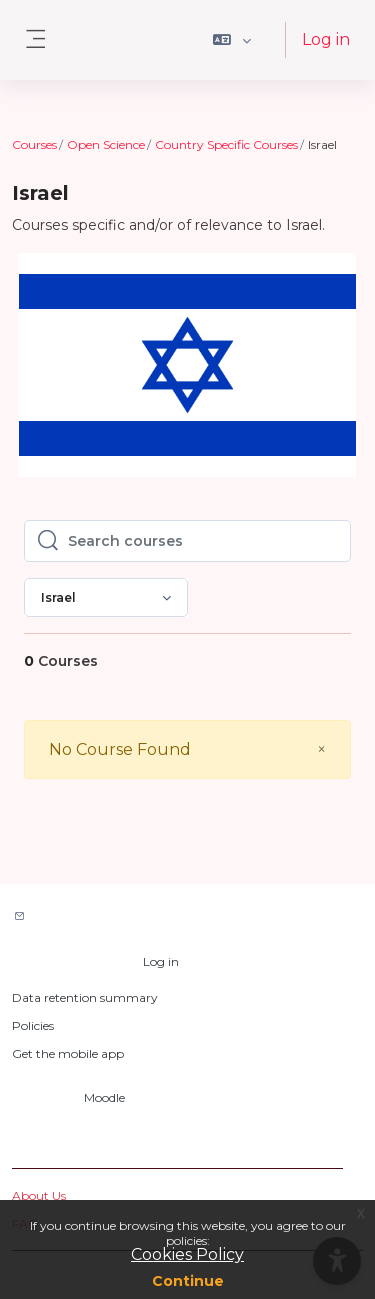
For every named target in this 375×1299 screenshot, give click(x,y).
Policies (33, 1025)
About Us (39, 1195)
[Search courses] (203, 541)
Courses (34, 144)
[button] (232, 40)
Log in (326, 39)
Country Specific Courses (226, 144)
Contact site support (102, 917)
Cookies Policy (187, 1254)
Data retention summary (85, 997)
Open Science (106, 144)
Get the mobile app (68, 1053)
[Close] (321, 749)
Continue (188, 1281)
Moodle (104, 1097)
